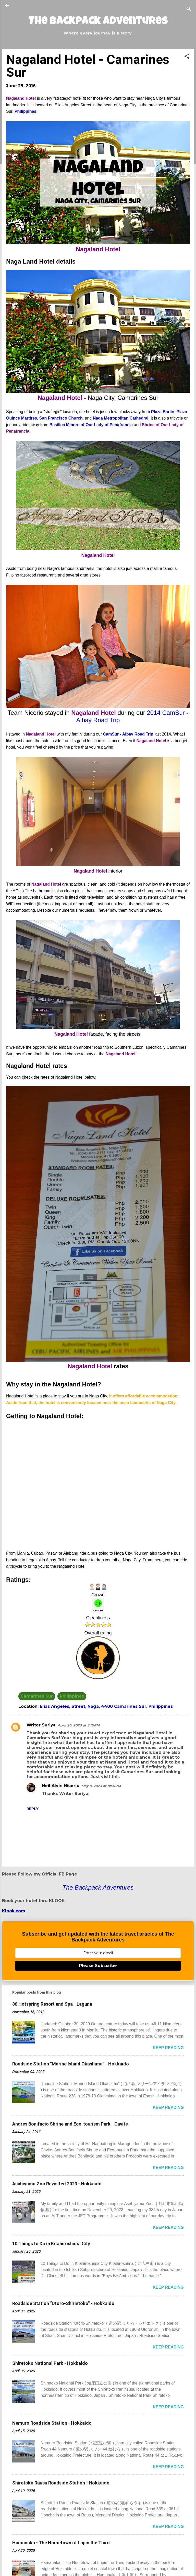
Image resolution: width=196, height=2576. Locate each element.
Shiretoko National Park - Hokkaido (50, 2363)
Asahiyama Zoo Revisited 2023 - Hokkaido (57, 2183)
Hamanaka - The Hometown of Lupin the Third (61, 2542)
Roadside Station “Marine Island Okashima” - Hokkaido (70, 2063)
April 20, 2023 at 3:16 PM (79, 1725)
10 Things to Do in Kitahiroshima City (51, 2243)
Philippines (25, 111)
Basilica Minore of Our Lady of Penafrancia (91, 425)
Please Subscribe (98, 1965)
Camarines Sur (37, 1696)
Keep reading (168, 2048)
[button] (187, 56)
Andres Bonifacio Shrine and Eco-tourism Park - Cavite (70, 2124)
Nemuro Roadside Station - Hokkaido (52, 2423)
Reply (33, 1808)
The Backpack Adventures (98, 21)
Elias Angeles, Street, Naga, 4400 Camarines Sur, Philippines (106, 1706)
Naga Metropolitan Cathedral (121, 418)
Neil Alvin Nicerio (60, 1785)
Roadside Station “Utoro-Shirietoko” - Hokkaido (63, 2303)
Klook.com (13, 1910)
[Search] (189, 9)
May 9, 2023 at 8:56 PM (101, 1786)
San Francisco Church (61, 418)
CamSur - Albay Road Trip (128, 734)
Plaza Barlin (162, 412)
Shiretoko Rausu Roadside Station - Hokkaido (60, 2482)
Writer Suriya (41, 1725)
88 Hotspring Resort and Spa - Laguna (52, 2004)
